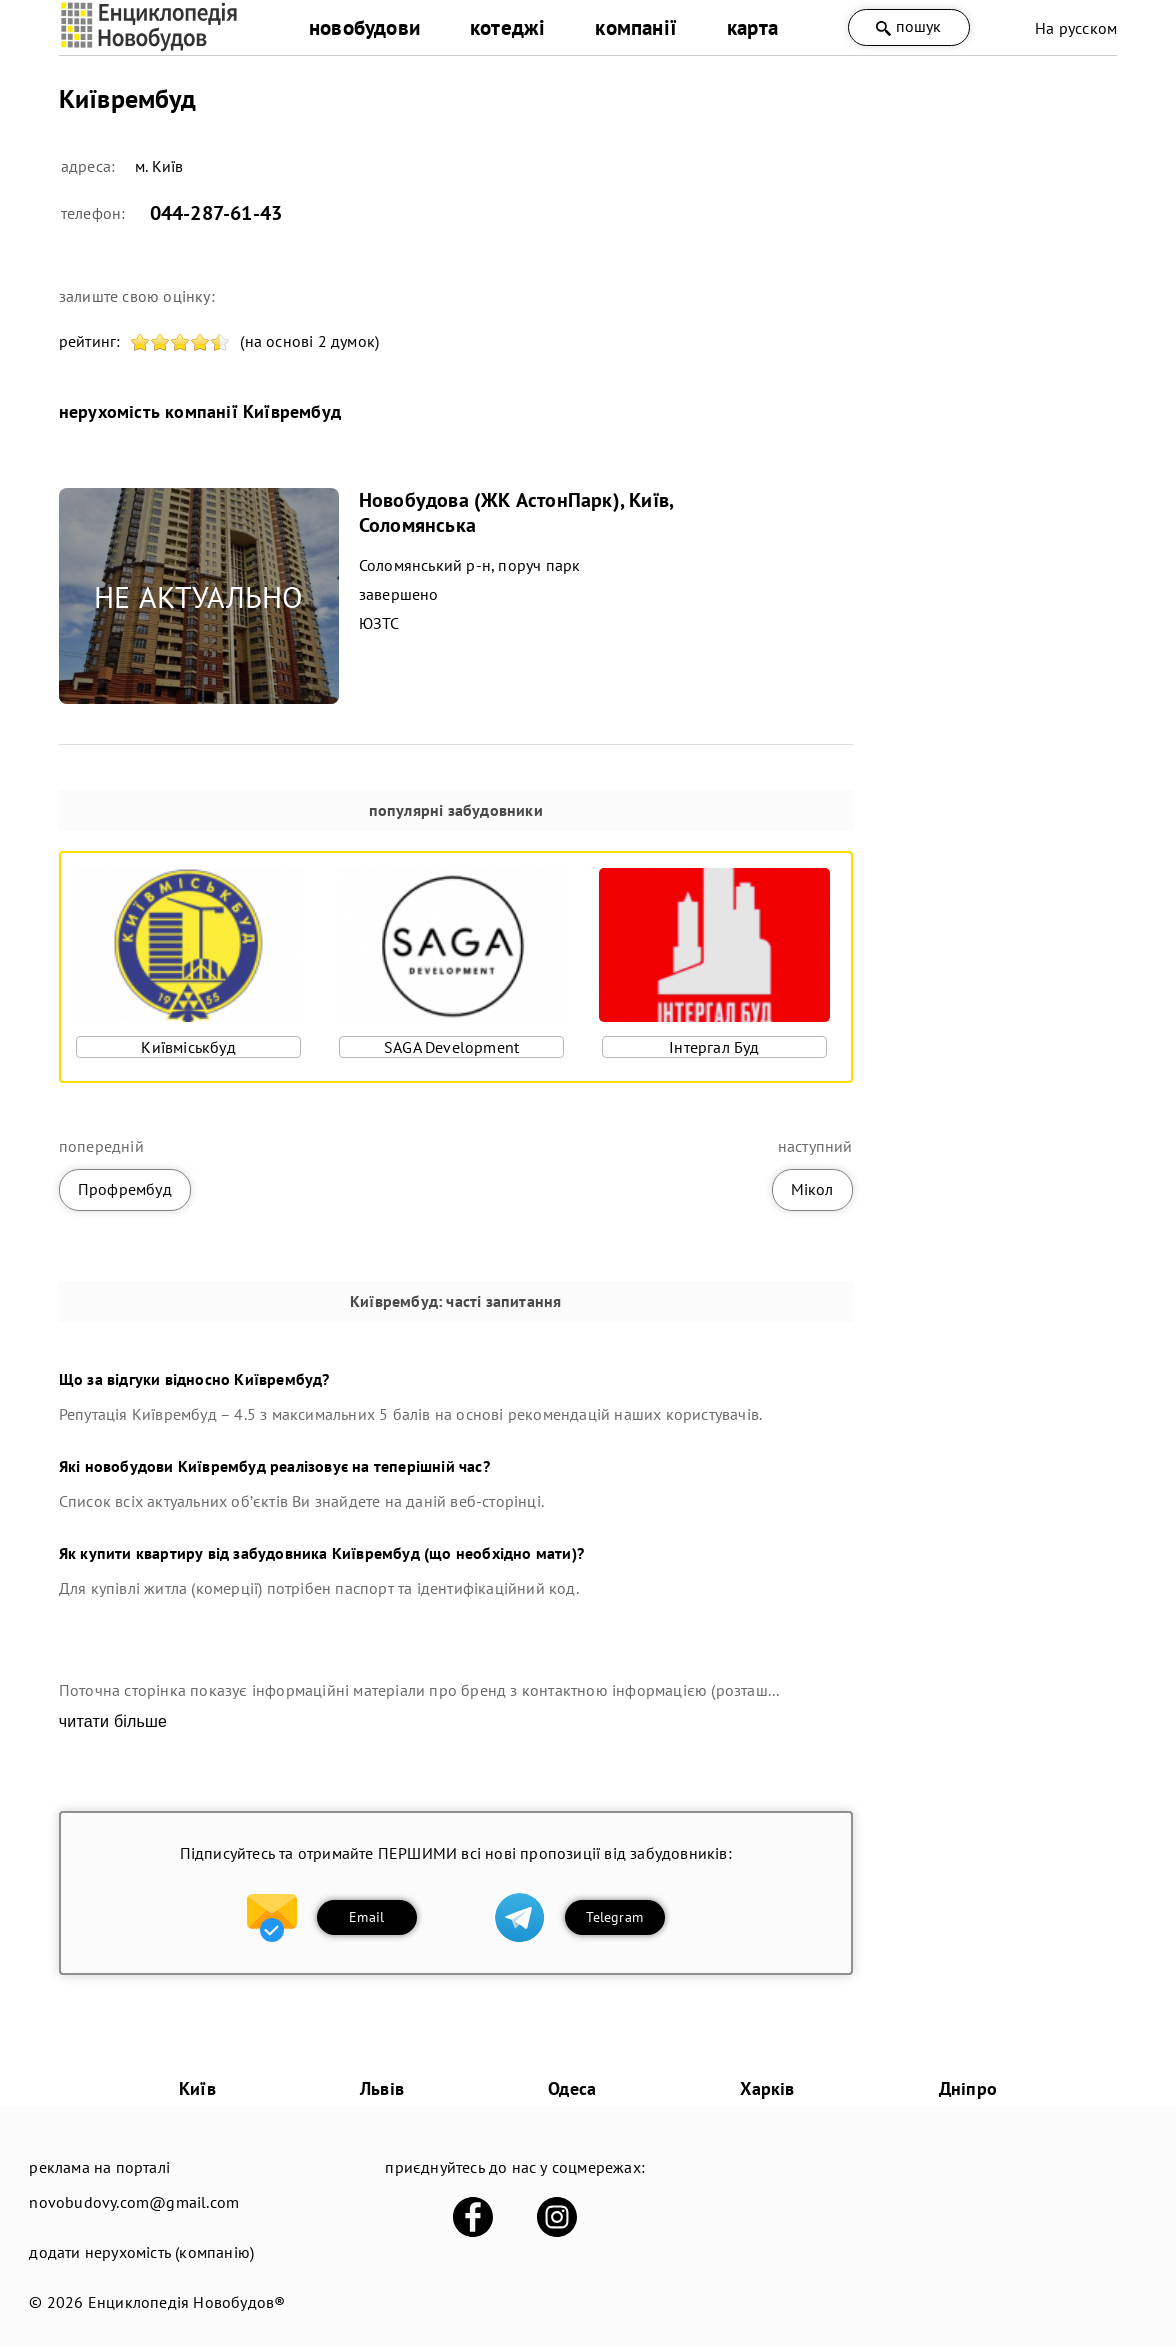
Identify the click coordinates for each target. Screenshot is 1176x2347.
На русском (1076, 28)
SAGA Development (451, 1047)
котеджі (507, 27)
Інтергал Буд (714, 1047)
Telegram (614, 1917)
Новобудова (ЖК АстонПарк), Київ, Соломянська (516, 512)
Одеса (572, 2088)
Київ (197, 2088)
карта (752, 27)
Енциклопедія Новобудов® (187, 2302)
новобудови (364, 27)
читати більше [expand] (113, 1721)
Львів (382, 2088)
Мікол (812, 1189)
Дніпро (968, 2088)
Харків (767, 2088)
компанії (636, 27)
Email (366, 1917)
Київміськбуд (188, 1047)
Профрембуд (125, 1189)
